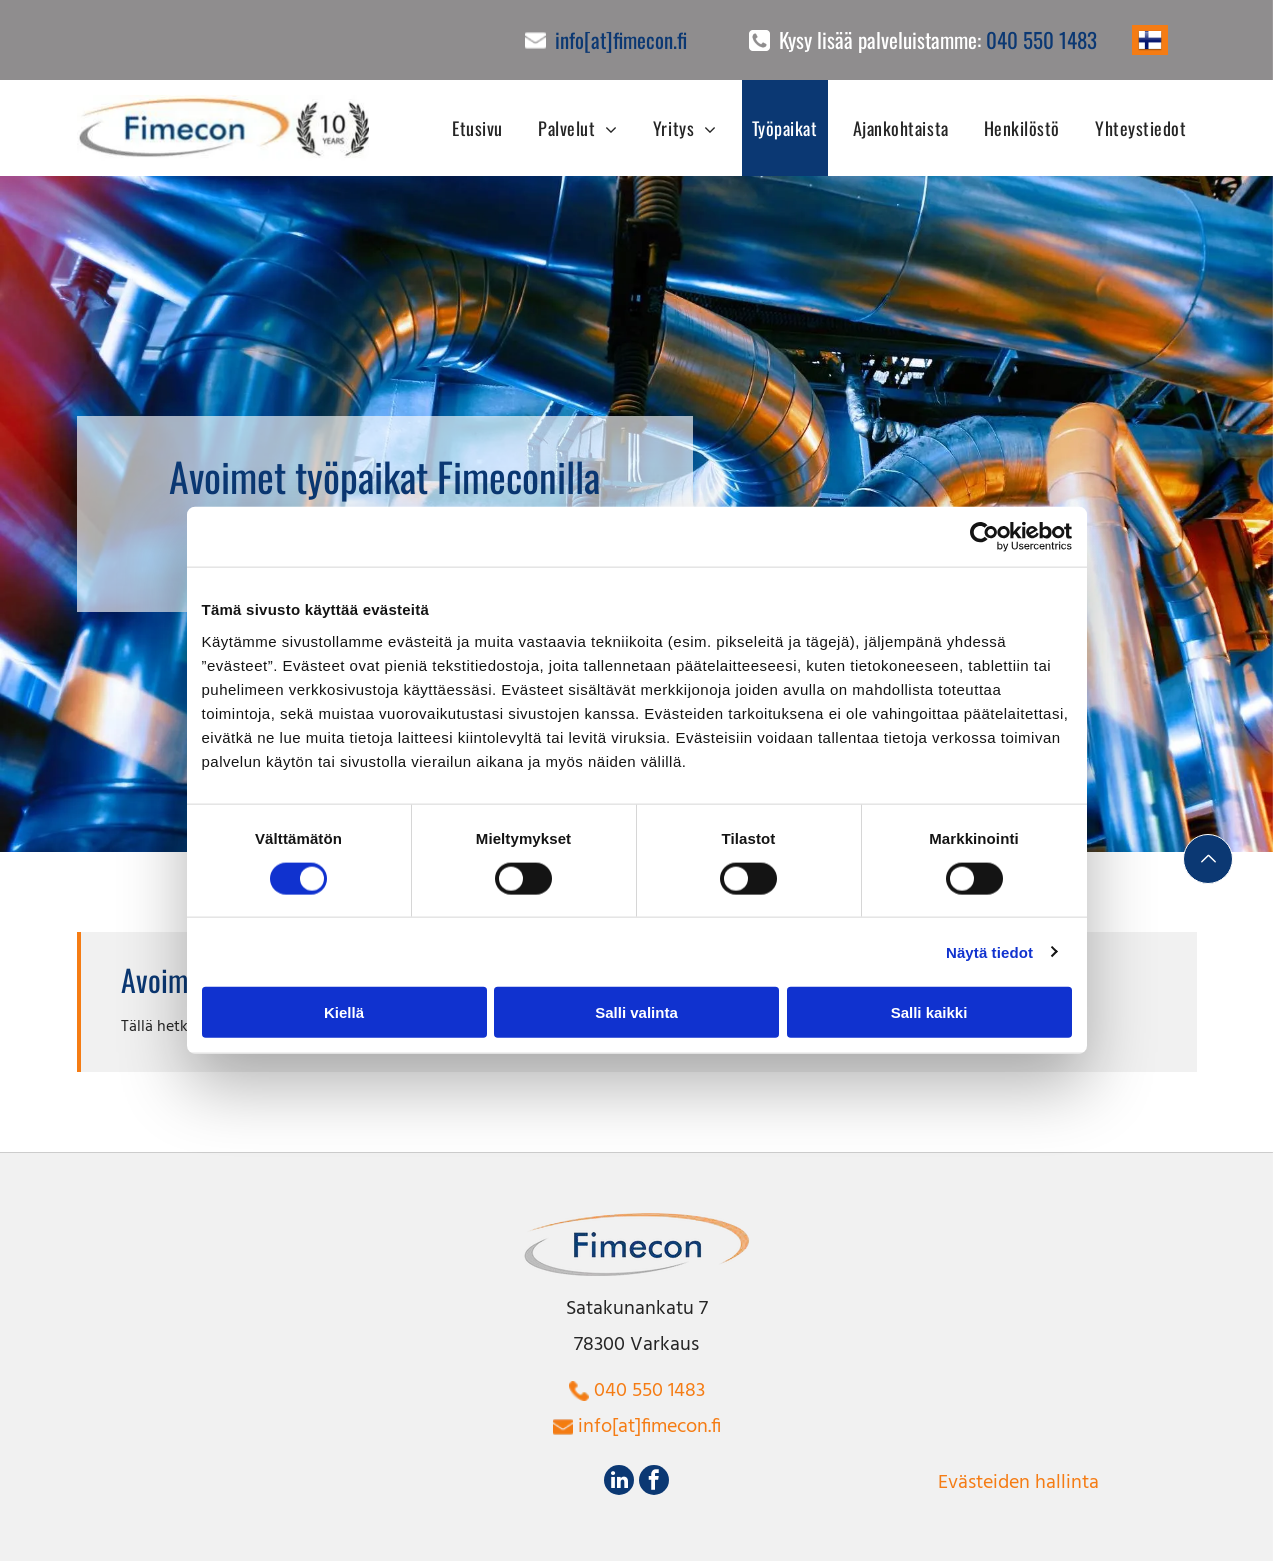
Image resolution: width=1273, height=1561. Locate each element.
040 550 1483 (1041, 39)
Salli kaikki (929, 1012)
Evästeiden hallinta (1018, 1483)
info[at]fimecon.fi (621, 39)
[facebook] (654, 1482)
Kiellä (344, 1012)
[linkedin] (619, 1482)
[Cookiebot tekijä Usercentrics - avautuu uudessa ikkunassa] (984, 537)
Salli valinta (636, 1012)
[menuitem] (470, 128)
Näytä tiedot (989, 951)
